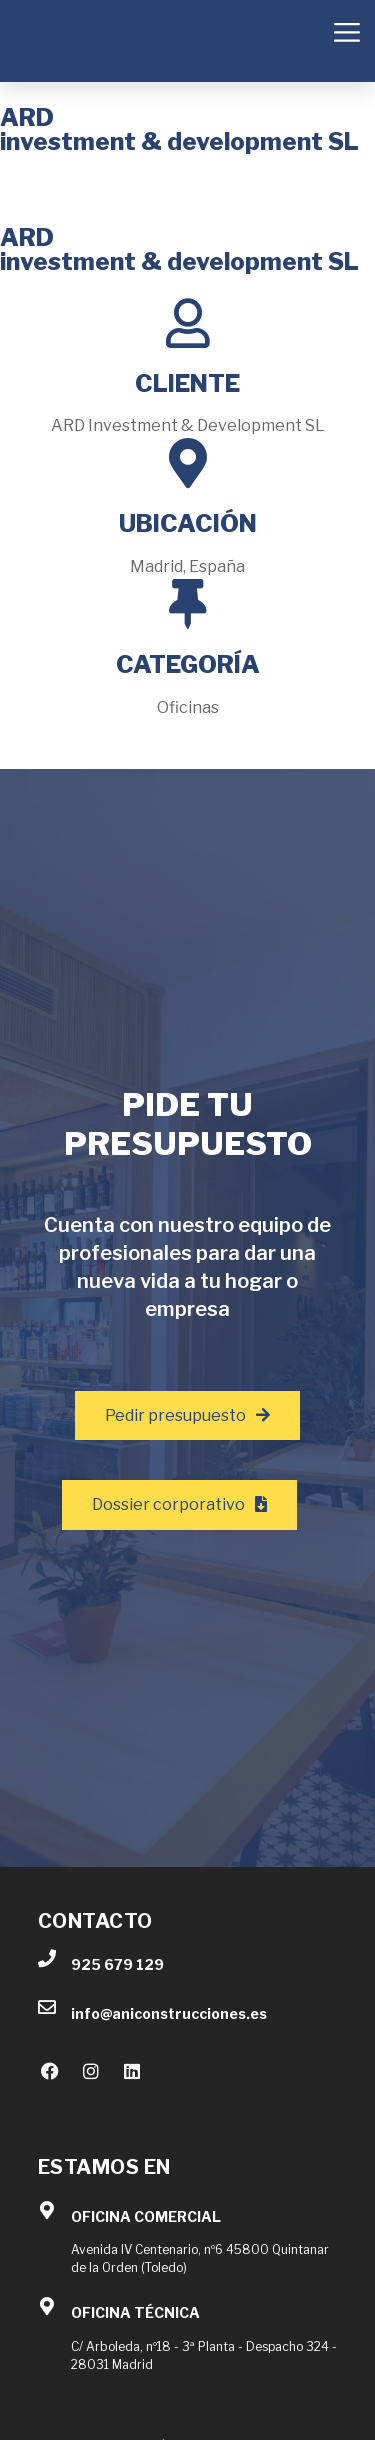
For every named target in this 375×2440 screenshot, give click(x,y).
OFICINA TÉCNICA (135, 2312)
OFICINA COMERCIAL (146, 2216)
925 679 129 (117, 1964)
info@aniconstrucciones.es (169, 2013)
